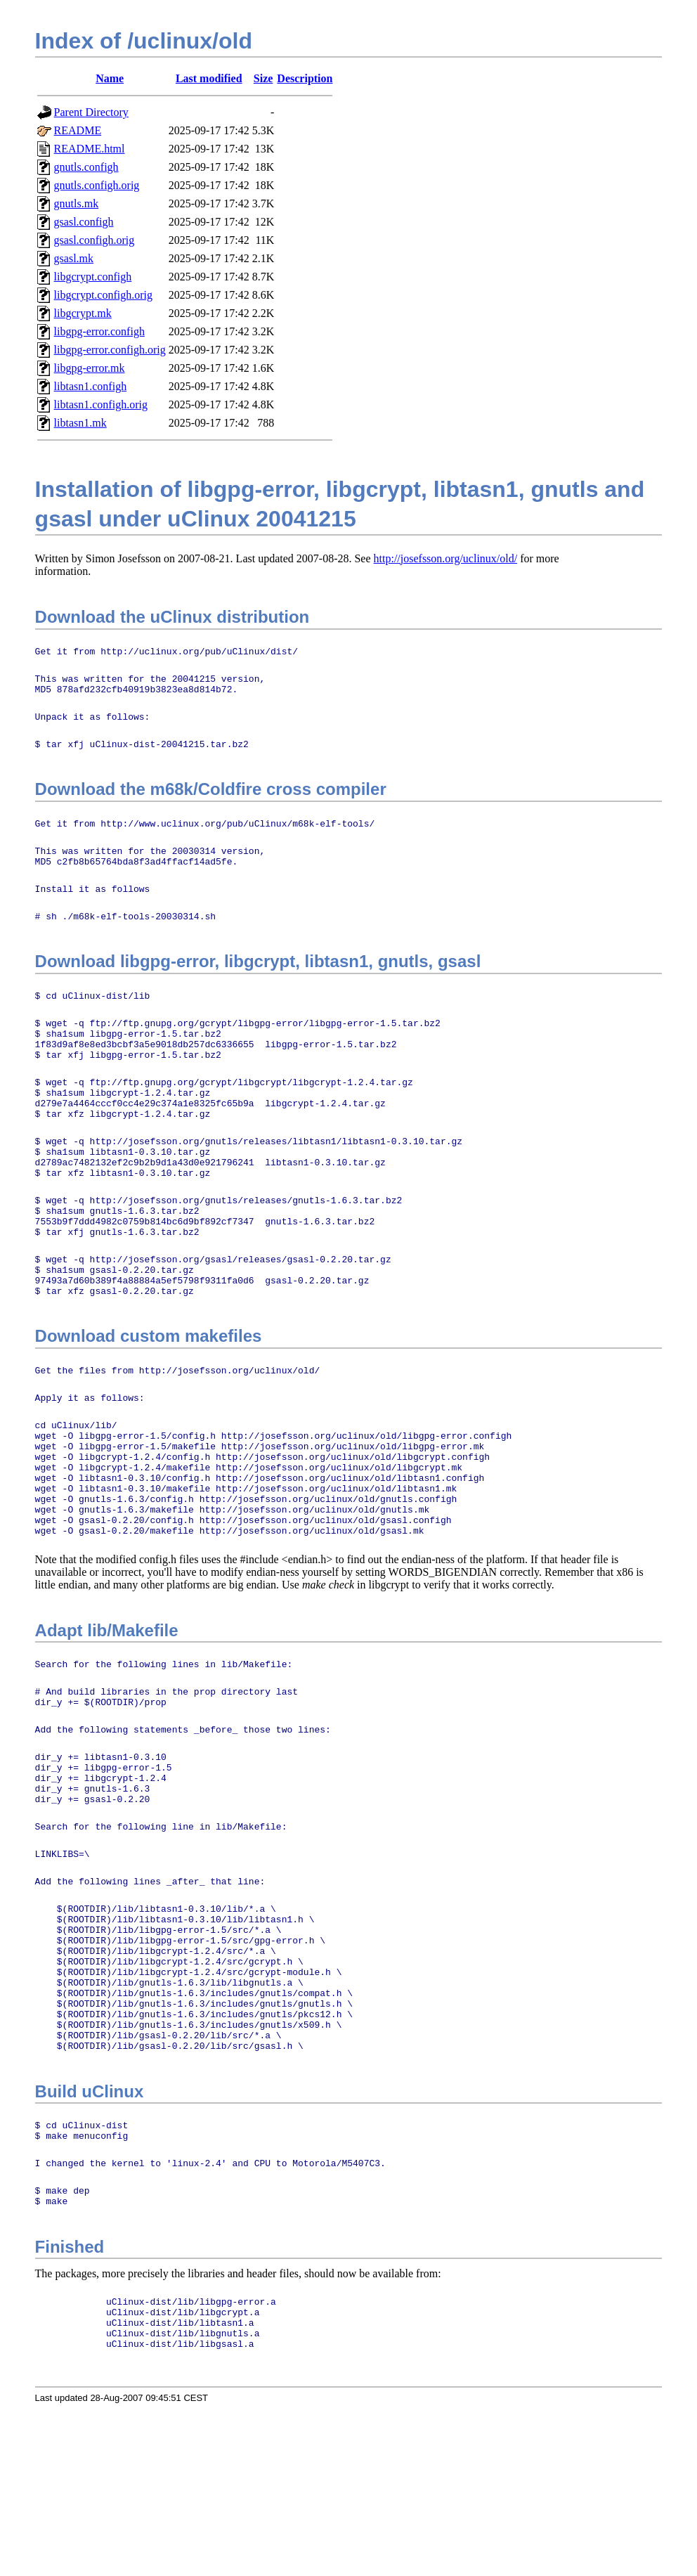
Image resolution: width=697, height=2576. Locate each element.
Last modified (209, 78)
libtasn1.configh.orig (101, 404)
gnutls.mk (76, 203)
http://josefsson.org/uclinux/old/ (446, 558)
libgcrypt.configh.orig (103, 295)
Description (304, 78)
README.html (89, 149)
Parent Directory (91, 112)
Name (110, 78)
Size (263, 78)
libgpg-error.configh (99, 331)
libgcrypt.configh (93, 277)
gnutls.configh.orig (97, 185)
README (78, 130)
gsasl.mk (73, 258)
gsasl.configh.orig (94, 240)
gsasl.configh (84, 222)
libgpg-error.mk (89, 368)
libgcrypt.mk (83, 313)
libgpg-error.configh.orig (110, 350)
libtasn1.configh (90, 386)
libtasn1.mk (80, 423)
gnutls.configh (86, 167)
